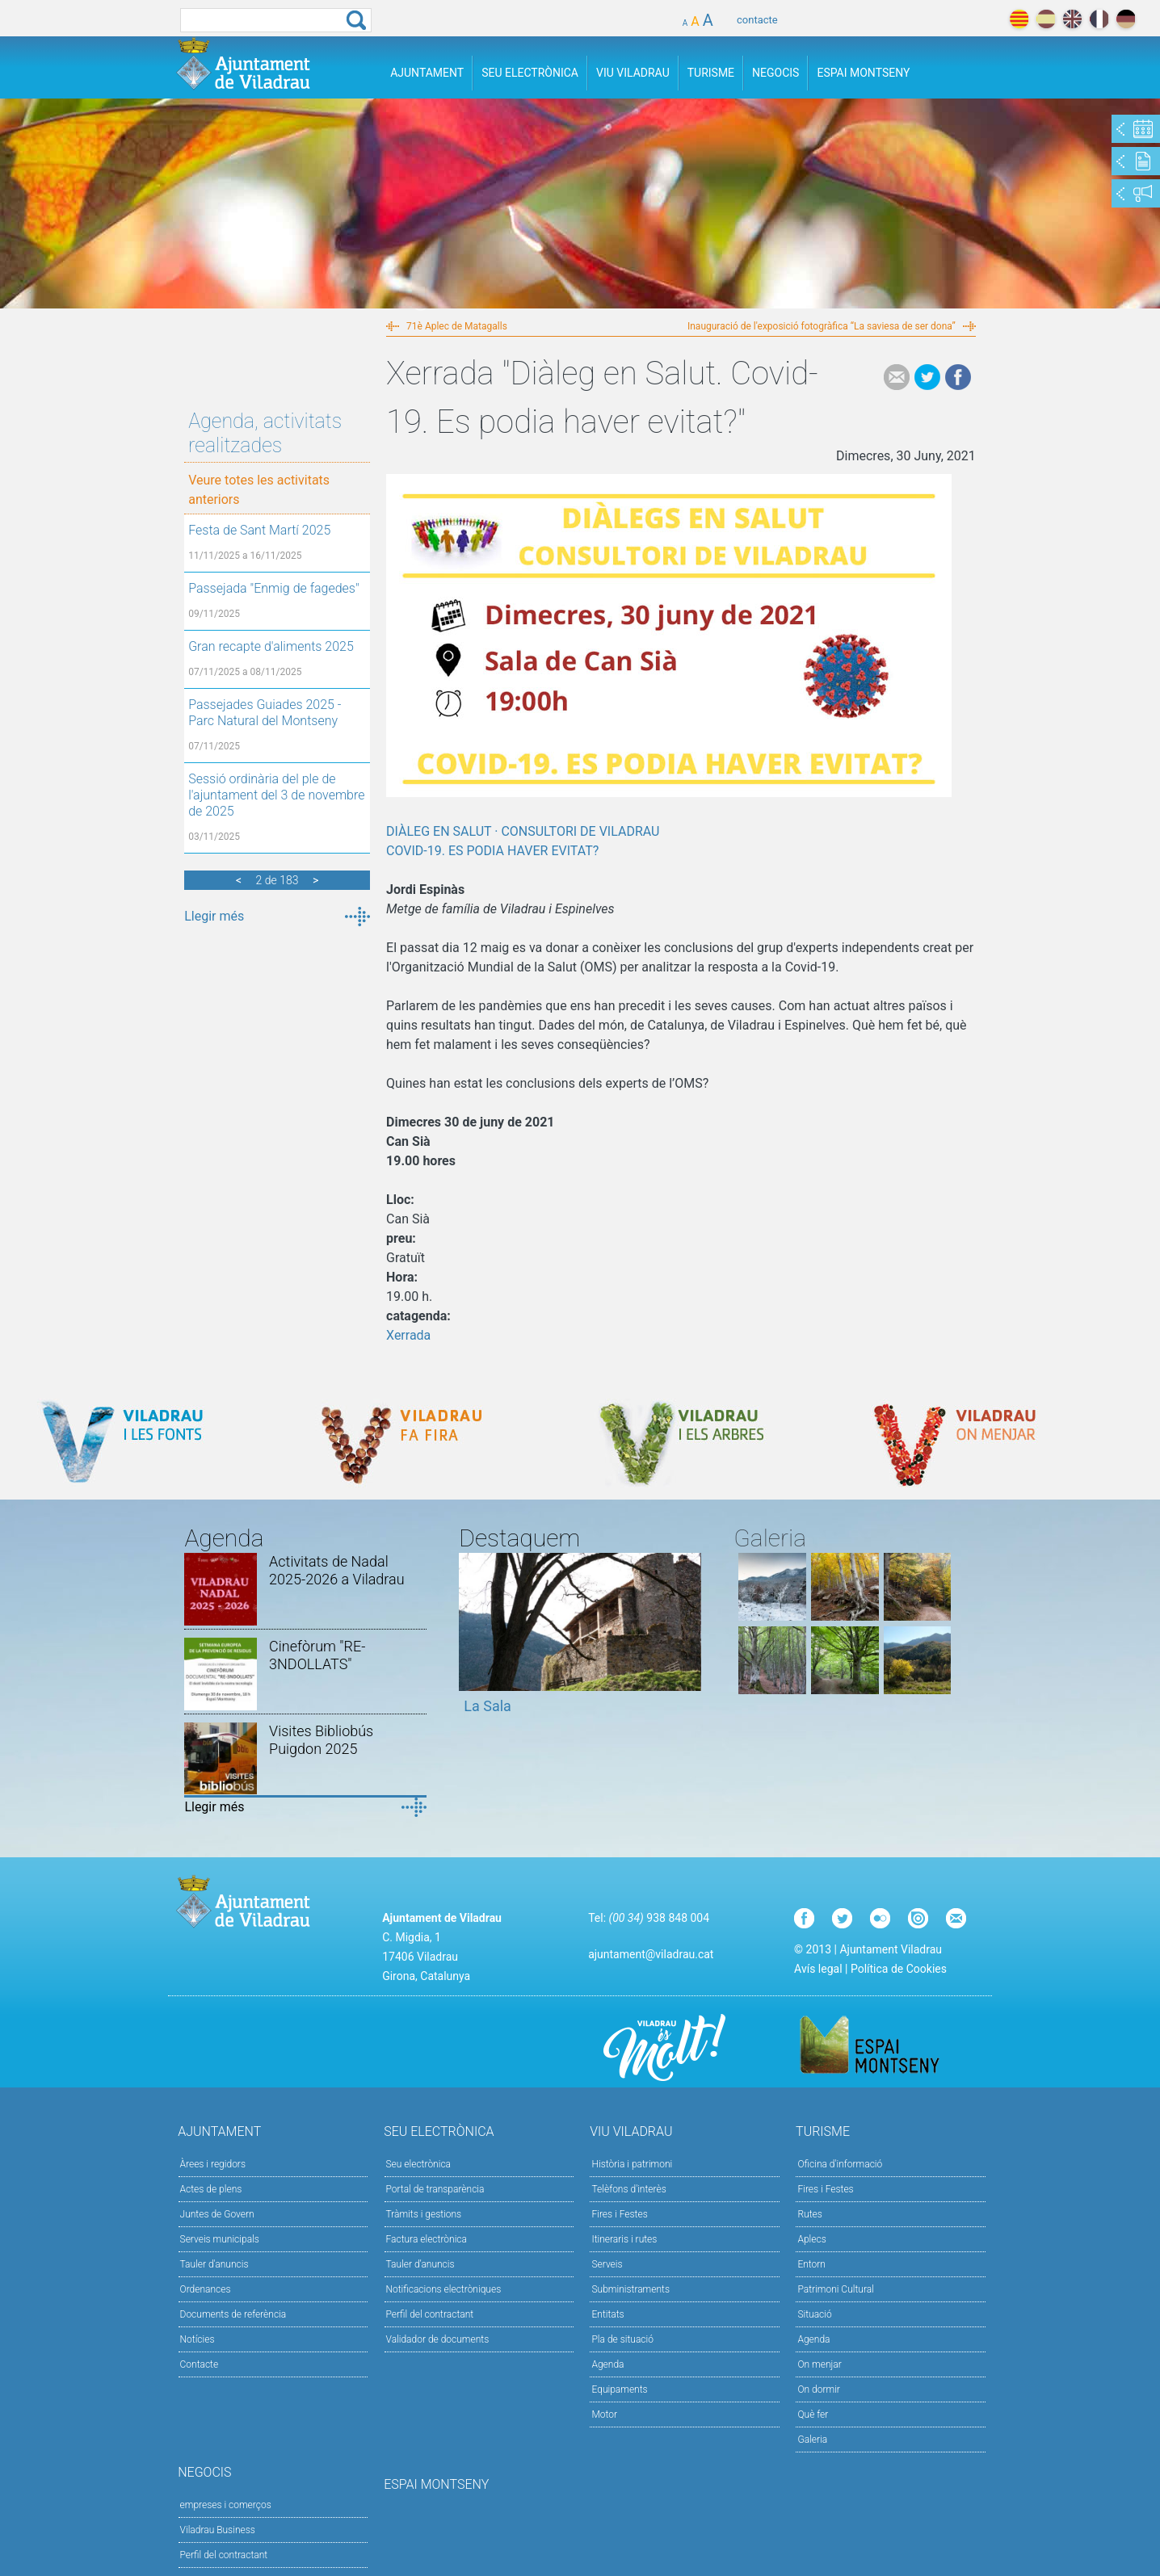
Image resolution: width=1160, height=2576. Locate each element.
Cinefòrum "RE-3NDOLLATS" (317, 1655)
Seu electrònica (419, 2164)
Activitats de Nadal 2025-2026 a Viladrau (337, 1570)
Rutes (809, 2214)
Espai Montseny (863, 72)
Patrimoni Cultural (835, 2289)
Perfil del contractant (430, 2314)
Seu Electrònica (529, 72)
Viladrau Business (217, 2530)
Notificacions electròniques (444, 2289)
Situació (814, 2314)
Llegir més (214, 916)
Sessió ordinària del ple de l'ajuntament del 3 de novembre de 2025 (276, 795)
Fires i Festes (619, 2214)
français (1099, 19)
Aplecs (811, 2239)
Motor (604, 2414)
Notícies (197, 2339)
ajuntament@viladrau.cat (650, 1954)
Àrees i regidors (213, 2164)
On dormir (818, 2389)
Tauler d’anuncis (420, 2264)
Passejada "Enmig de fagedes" (273, 588)
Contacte (199, 2364)
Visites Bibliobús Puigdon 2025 (321, 1739)
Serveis (606, 2264)
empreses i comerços (225, 2505)
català (1019, 19)
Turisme (710, 72)
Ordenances (205, 2289)
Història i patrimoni (631, 2164)
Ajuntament (427, 72)
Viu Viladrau (633, 72)
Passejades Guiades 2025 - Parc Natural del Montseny (264, 712)
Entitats (607, 2314)
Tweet (927, 377)
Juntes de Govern (217, 2214)
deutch (1125, 19)
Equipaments (619, 2389)
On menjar (819, 2364)
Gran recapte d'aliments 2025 (271, 646)
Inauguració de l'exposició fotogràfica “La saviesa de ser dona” (821, 326)
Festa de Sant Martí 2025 (259, 530)
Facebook (958, 377)
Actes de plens (211, 2189)
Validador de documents (438, 2339)
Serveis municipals (219, 2239)
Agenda (607, 2364)
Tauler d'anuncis (214, 2264)
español (1045, 19)
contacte (757, 20)
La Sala (487, 1705)
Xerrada (408, 1335)
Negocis (775, 72)
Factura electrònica (426, 2239)
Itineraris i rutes (624, 2239)
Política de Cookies (899, 1968)
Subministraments (630, 2289)
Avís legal (818, 1968)
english (1072, 19)
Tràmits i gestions (424, 2214)
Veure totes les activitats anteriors (259, 489)
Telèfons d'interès (628, 2189)
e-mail (897, 377)
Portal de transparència (435, 2189)
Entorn (811, 2264)
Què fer (812, 2414)
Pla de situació (622, 2339)
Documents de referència (233, 2314)
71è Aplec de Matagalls (456, 326)
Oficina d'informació (839, 2164)
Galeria (812, 2439)
